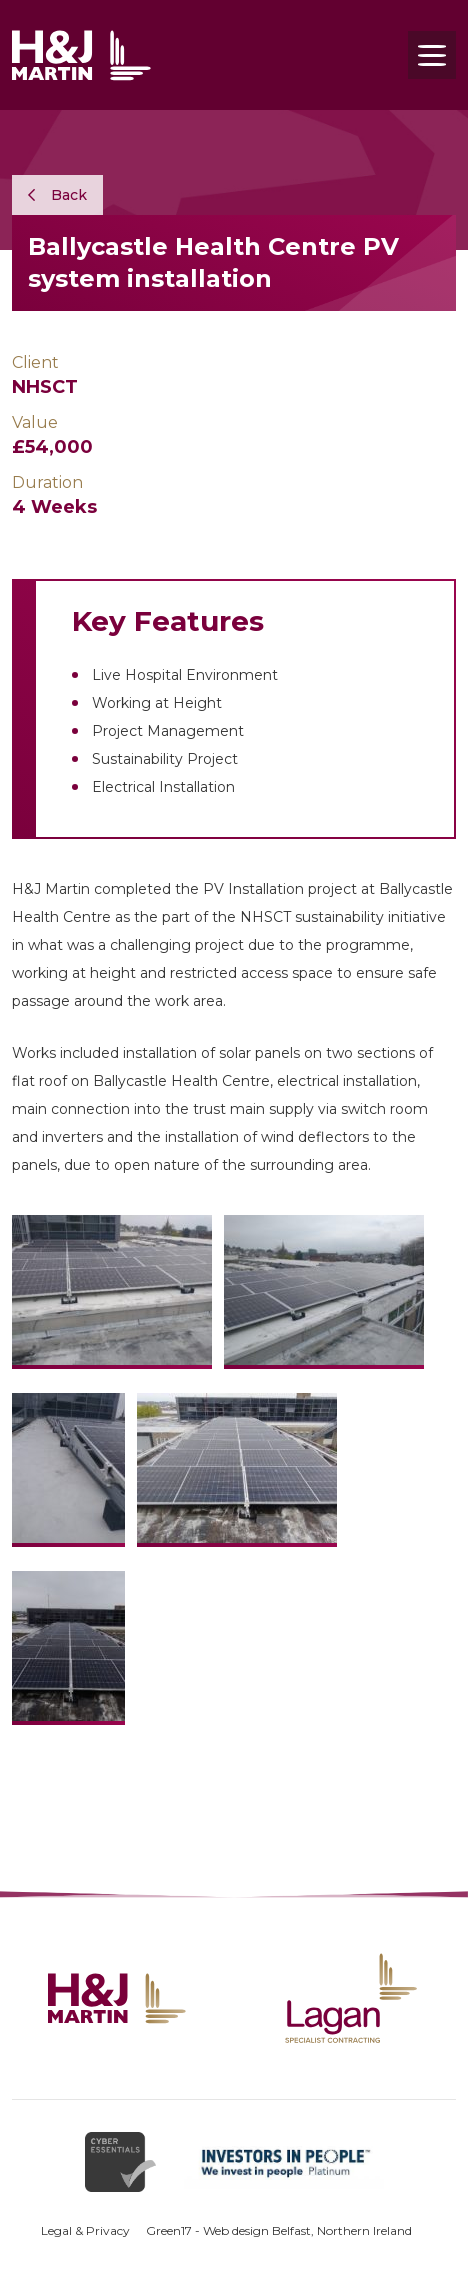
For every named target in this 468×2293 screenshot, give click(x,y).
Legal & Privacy (85, 2230)
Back (57, 195)
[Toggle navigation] (432, 55)
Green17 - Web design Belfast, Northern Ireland (279, 2230)
